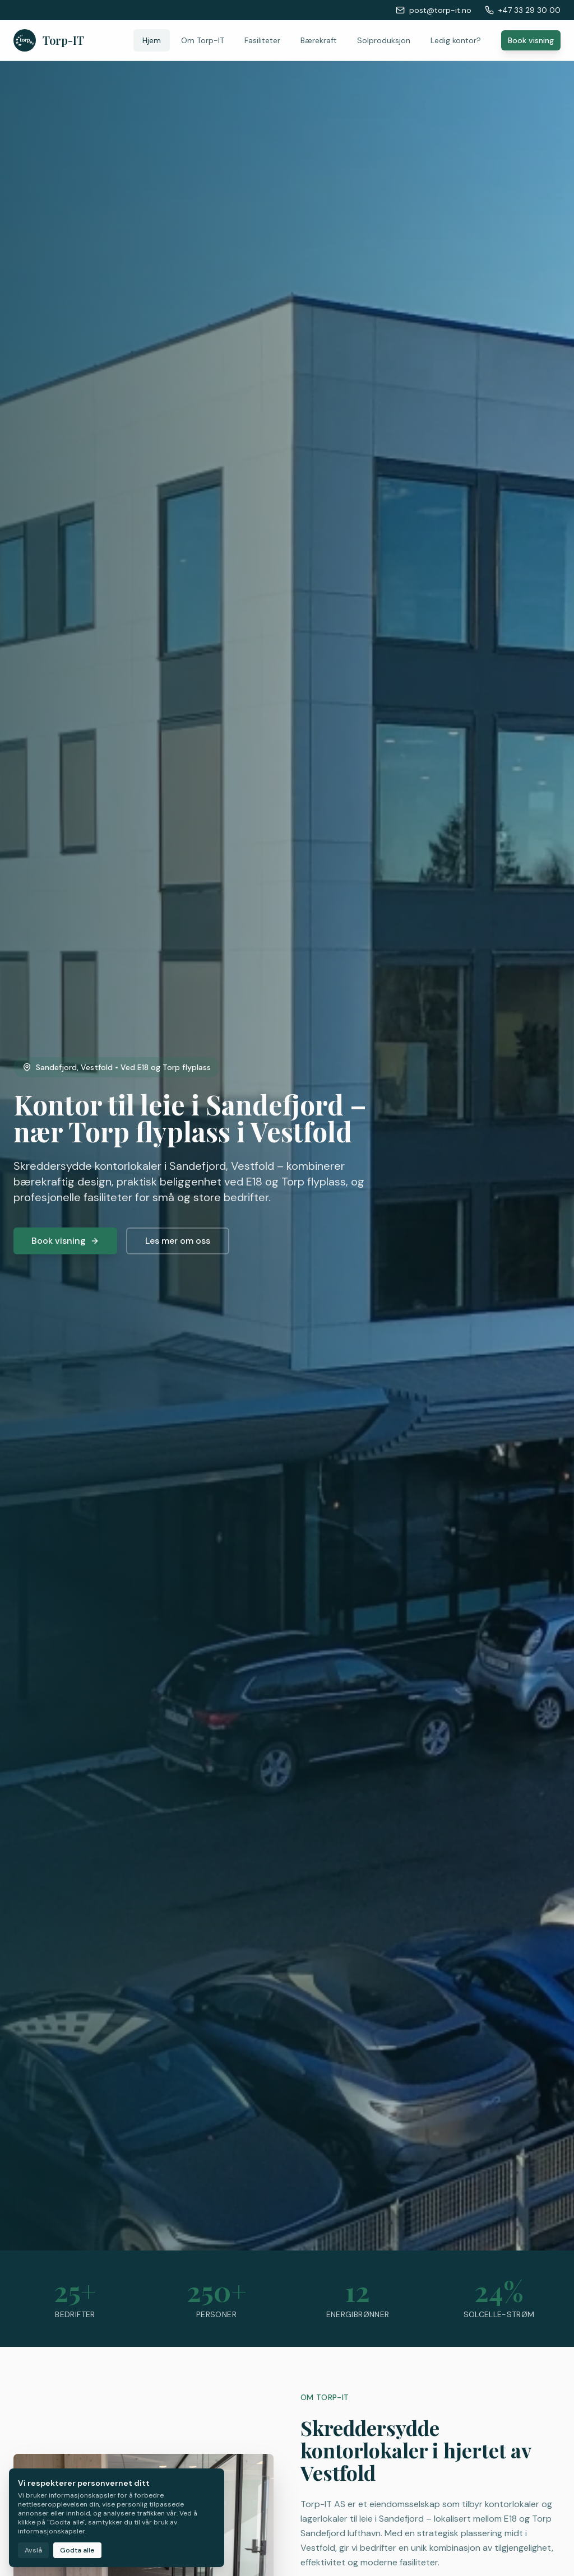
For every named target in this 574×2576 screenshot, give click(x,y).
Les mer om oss (177, 1241)
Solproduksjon (383, 40)
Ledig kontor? (455, 40)
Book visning (531, 40)
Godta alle (77, 2550)
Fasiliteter (262, 40)
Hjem (151, 40)
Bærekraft (318, 40)
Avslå (33, 2550)
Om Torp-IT (202, 40)
